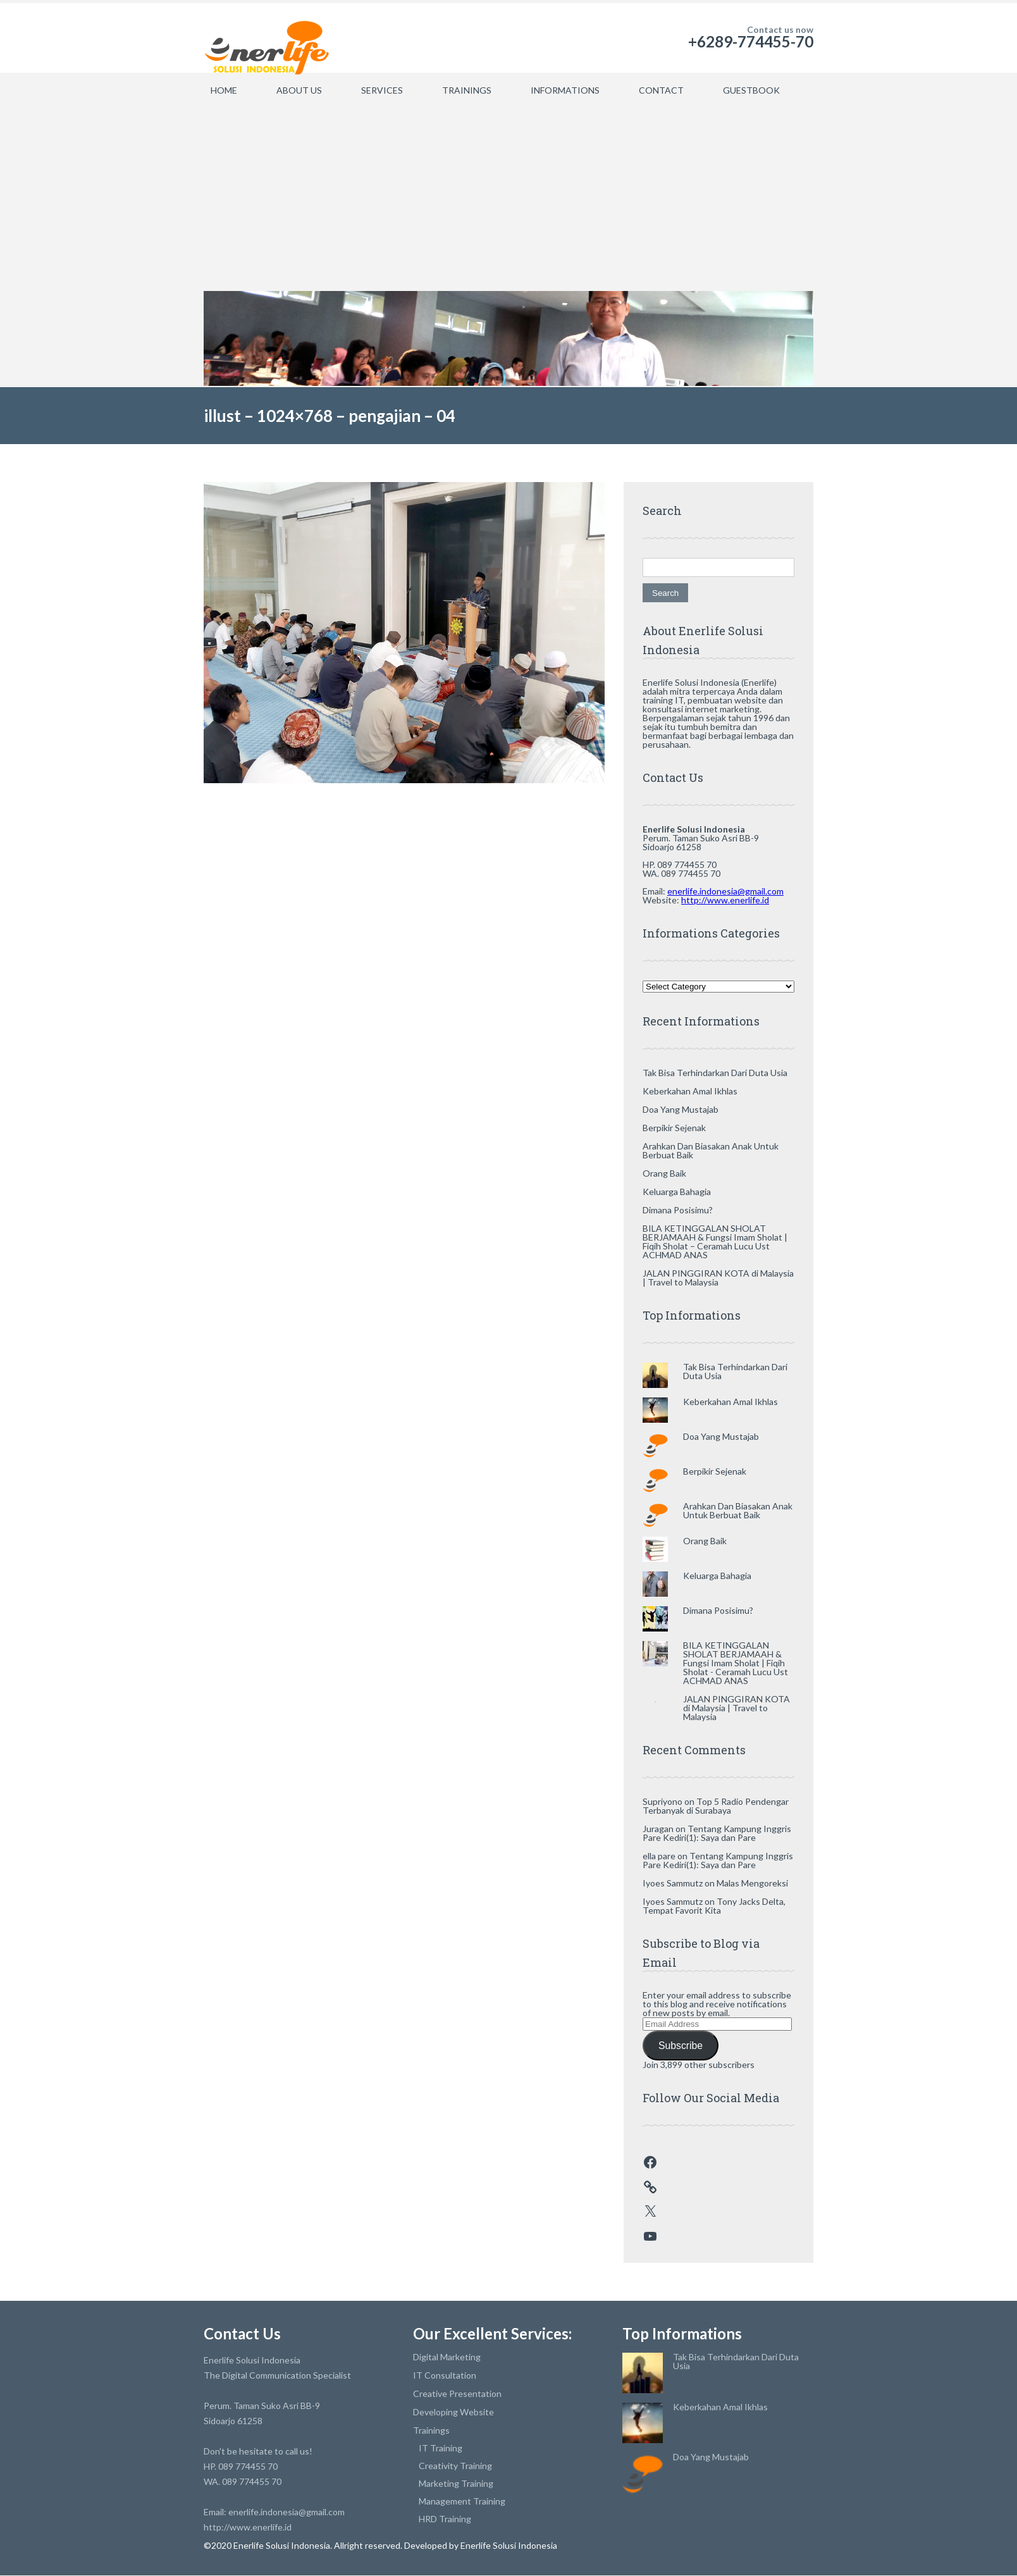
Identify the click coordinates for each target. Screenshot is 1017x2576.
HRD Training (445, 2518)
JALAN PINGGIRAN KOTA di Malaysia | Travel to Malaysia (718, 1277)
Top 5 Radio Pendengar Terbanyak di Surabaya (716, 1806)
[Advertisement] (508, 196)
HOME (224, 90)
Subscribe (680, 2045)
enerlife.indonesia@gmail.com (725, 891)
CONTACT (661, 90)
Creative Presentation (457, 2393)
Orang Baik (664, 1173)
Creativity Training (455, 2465)
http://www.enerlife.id (725, 900)
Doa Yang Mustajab (680, 1109)
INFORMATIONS (565, 90)
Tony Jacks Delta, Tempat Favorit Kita (714, 1906)
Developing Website (453, 2411)
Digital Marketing (447, 2356)
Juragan (658, 1828)
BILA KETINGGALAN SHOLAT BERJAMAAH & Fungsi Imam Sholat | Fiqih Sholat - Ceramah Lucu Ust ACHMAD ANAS (735, 1663)
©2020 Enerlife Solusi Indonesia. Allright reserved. (304, 2545)
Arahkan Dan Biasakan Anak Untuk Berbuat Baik (711, 1150)
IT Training (440, 2448)
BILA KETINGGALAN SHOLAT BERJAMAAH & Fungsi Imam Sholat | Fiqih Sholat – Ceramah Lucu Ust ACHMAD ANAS (715, 1241)
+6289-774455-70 (750, 41)
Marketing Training (456, 2483)
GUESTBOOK (751, 90)
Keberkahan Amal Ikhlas (690, 1091)
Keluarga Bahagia (677, 1191)
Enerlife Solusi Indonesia (508, 2545)
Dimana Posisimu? (678, 1209)
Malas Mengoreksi (752, 1883)
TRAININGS (466, 90)
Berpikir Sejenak (674, 1127)
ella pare (659, 1855)
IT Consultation (444, 2375)
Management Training (462, 2501)
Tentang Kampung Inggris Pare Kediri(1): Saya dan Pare (717, 1833)
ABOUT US (299, 90)
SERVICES (382, 90)
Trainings (431, 2430)
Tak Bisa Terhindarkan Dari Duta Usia (715, 1072)
